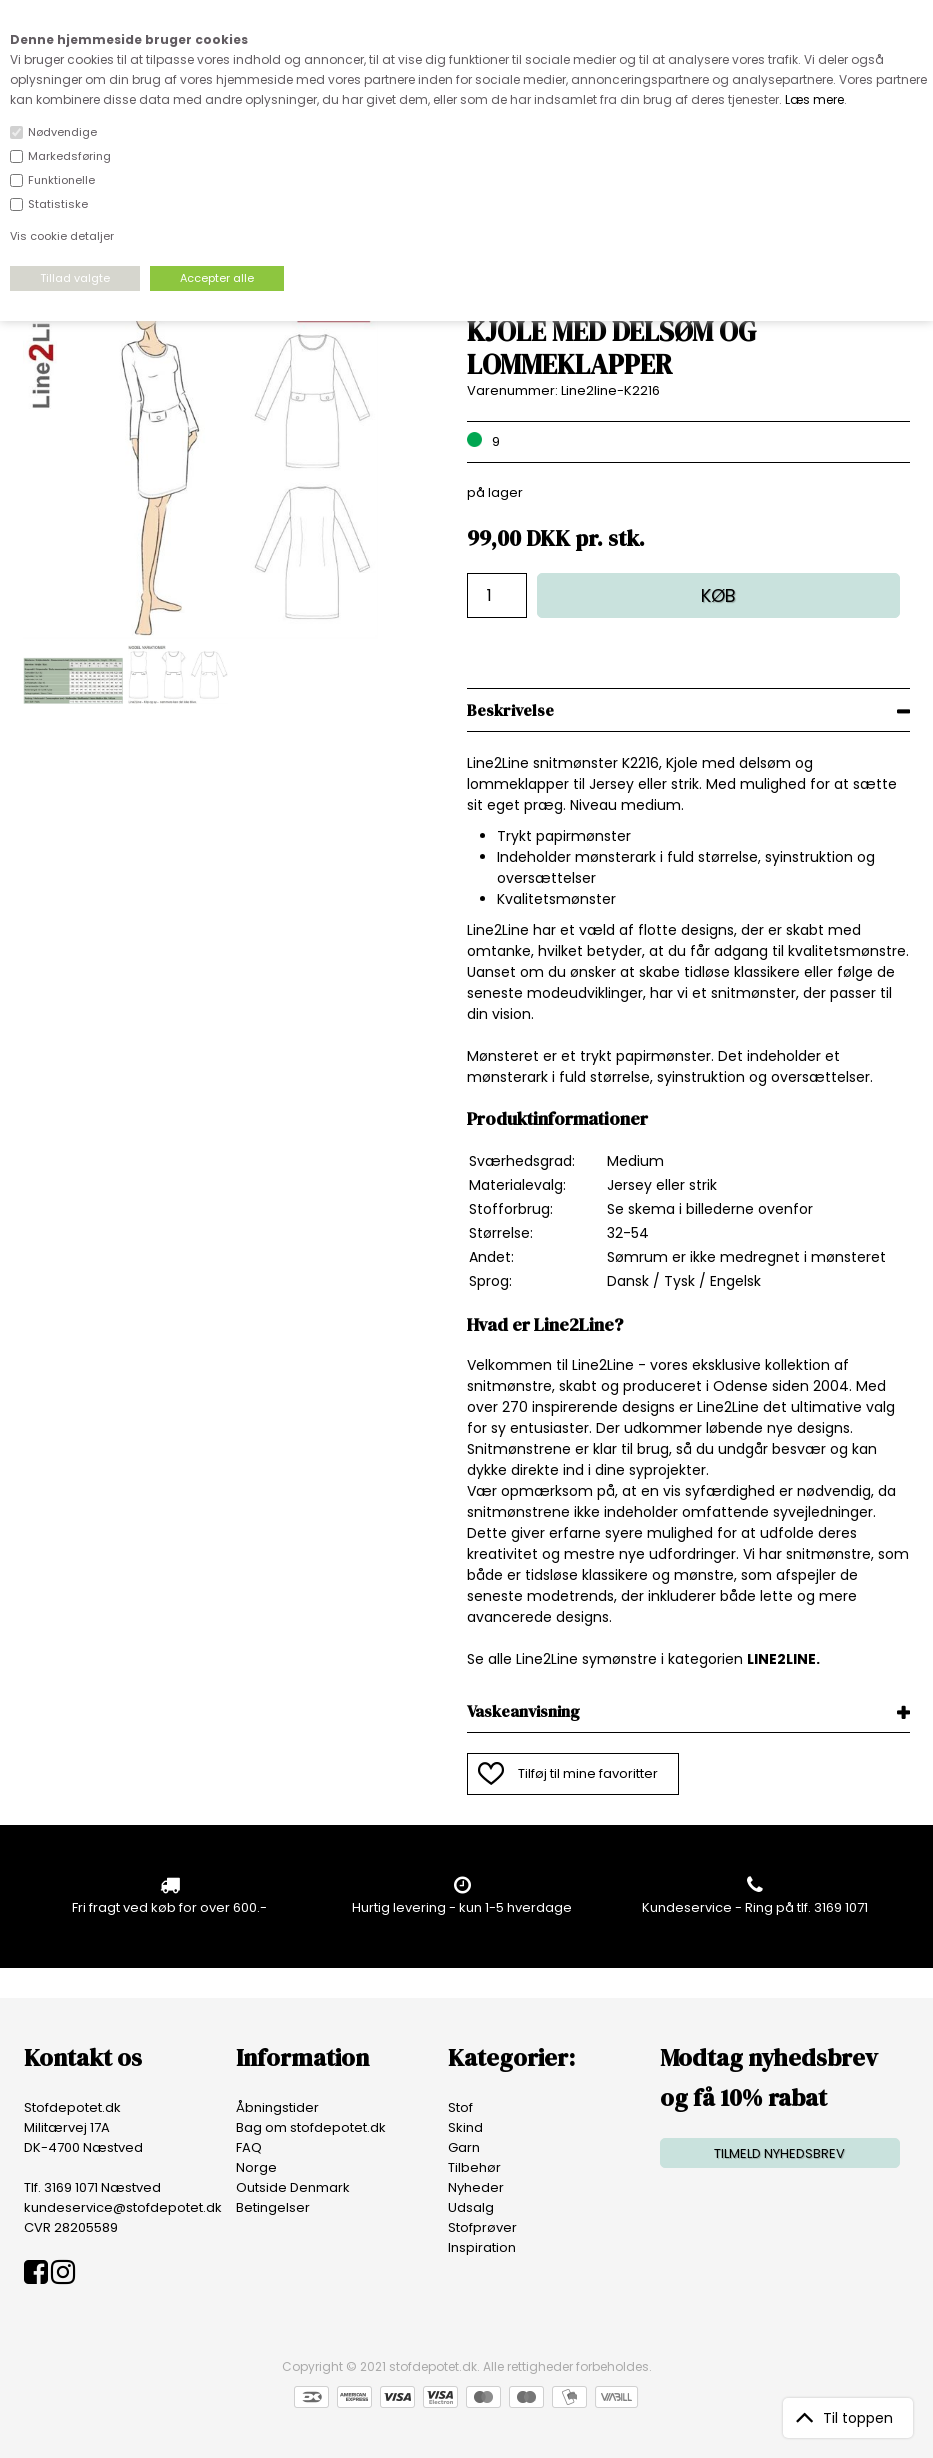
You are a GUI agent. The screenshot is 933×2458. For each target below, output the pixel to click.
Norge (256, 2167)
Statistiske (58, 204)
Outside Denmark (293, 2187)
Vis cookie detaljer (62, 236)
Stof (460, 2107)
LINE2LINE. (783, 1659)
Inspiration (482, 2247)
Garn (464, 2147)
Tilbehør (474, 2167)
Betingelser (273, 2207)
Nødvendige (62, 132)
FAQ (249, 2147)
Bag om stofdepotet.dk (311, 2127)
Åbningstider (277, 2107)
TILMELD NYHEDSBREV (779, 2153)
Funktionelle (61, 180)
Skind (465, 2127)
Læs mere (814, 99)
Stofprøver (482, 2227)
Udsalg (471, 2207)
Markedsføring (69, 156)
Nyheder (476, 2187)
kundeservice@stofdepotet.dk (123, 2207)
